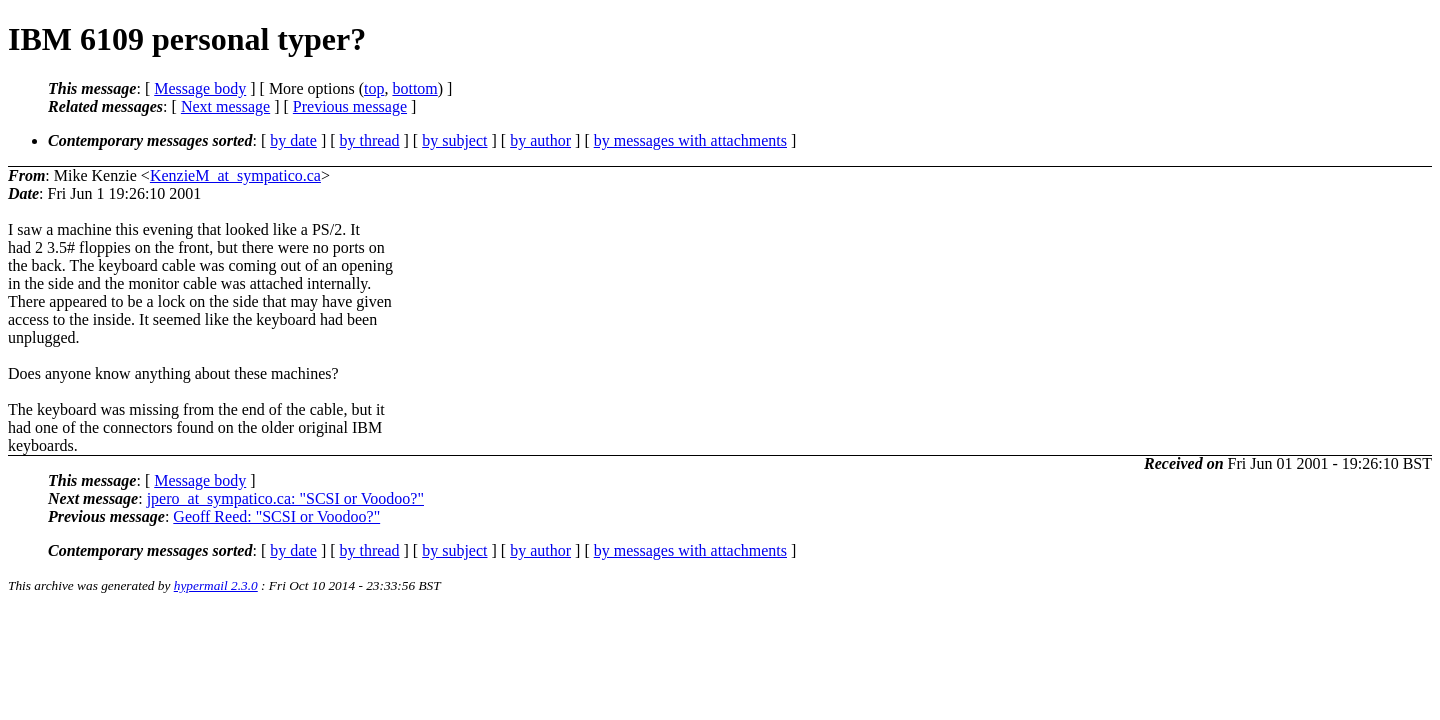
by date (293, 140)
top (374, 88)
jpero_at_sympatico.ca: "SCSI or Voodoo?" (285, 498)
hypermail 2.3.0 (216, 585)
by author (540, 140)
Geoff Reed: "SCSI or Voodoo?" (276, 516)
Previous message (350, 106)
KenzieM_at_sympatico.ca (235, 175)
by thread (370, 140)
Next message (225, 106)
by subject (454, 140)
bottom (414, 88)
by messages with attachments (690, 140)
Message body (200, 88)
